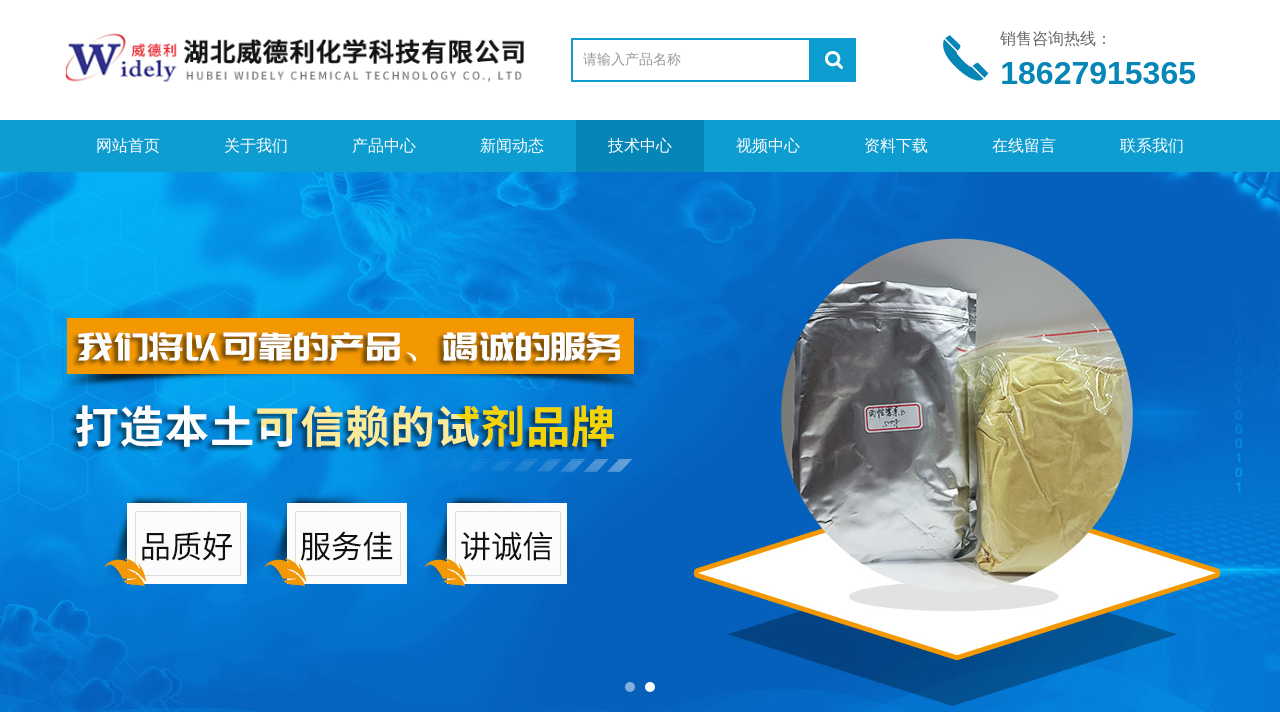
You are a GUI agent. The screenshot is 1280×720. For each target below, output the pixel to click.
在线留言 (1024, 145)
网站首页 (128, 145)
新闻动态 (512, 145)
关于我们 (256, 145)
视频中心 (768, 145)
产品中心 (384, 145)
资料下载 (896, 145)
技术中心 (640, 145)
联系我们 (1152, 145)
